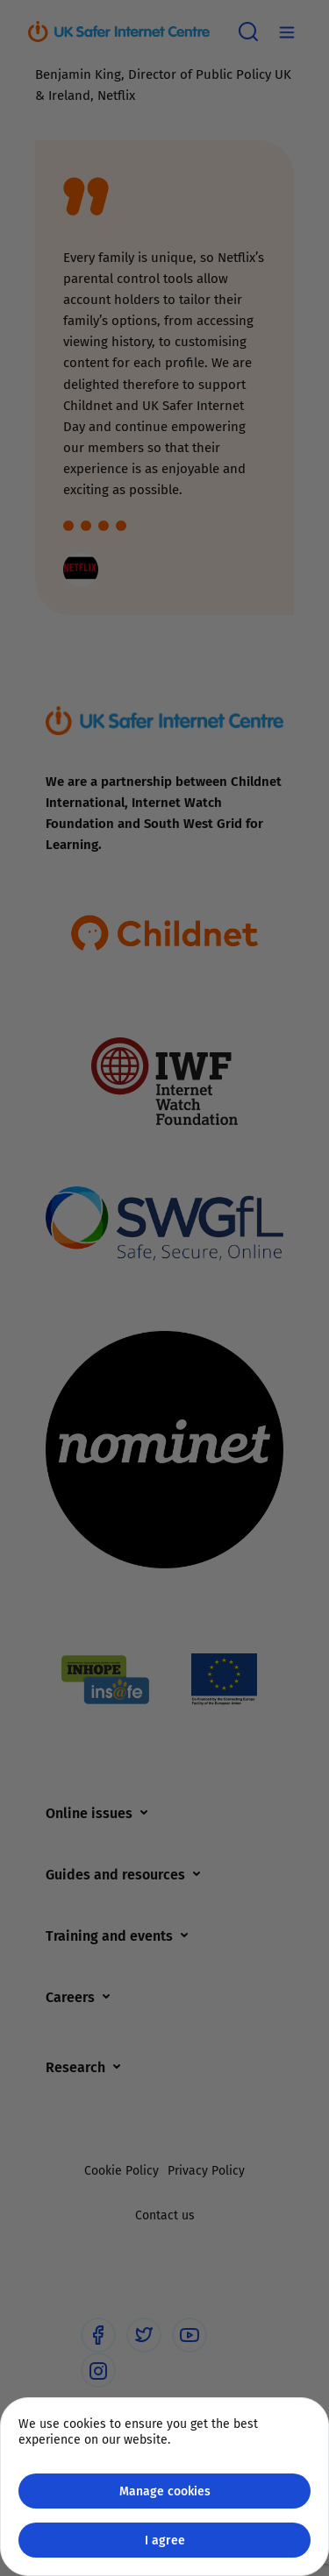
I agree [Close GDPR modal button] (165, 2539)
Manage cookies (165, 2490)
